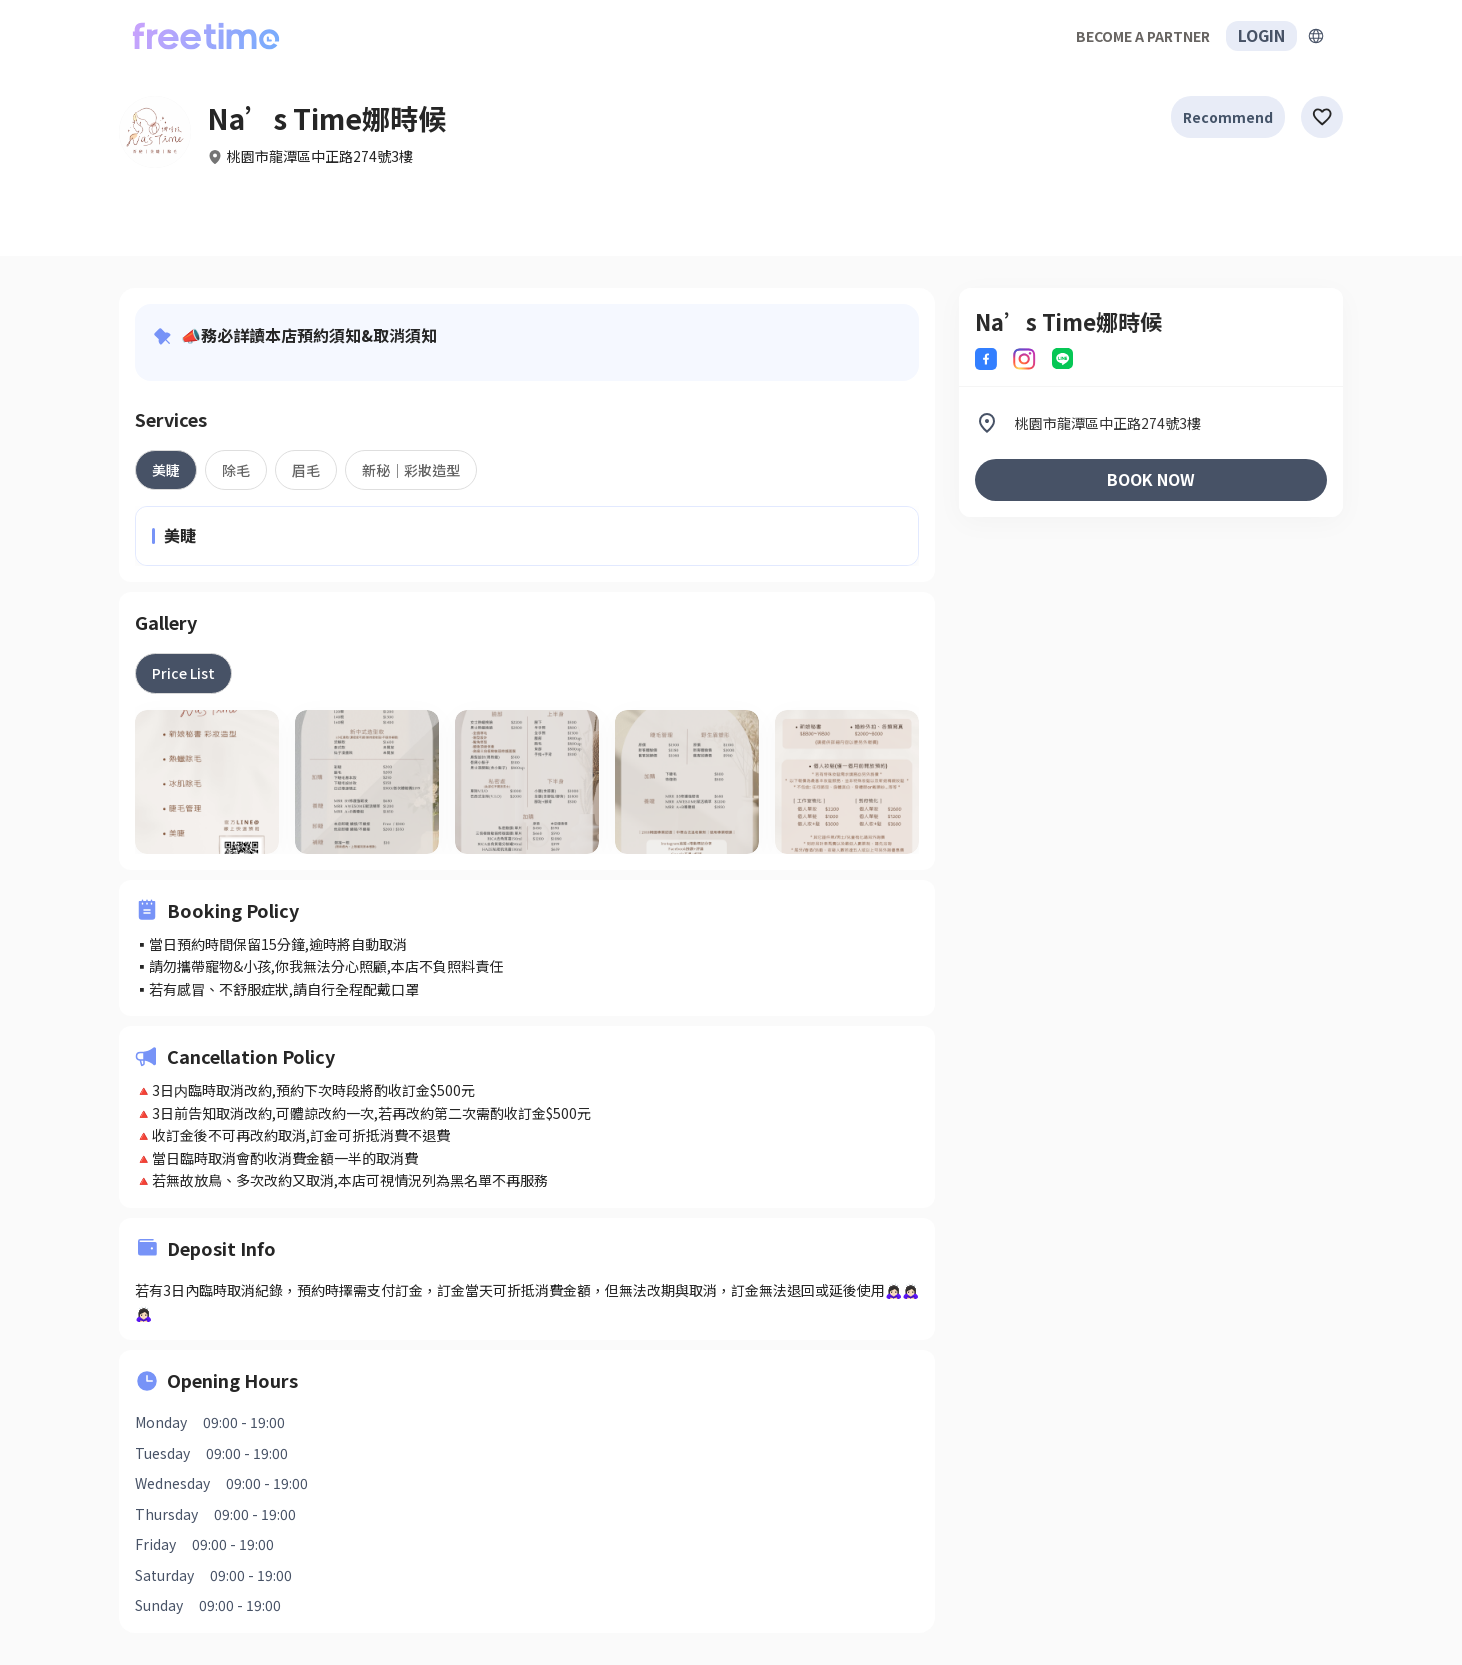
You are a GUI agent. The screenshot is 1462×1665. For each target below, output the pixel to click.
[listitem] (1151, 423)
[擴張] (1316, 36)
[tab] (166, 470)
